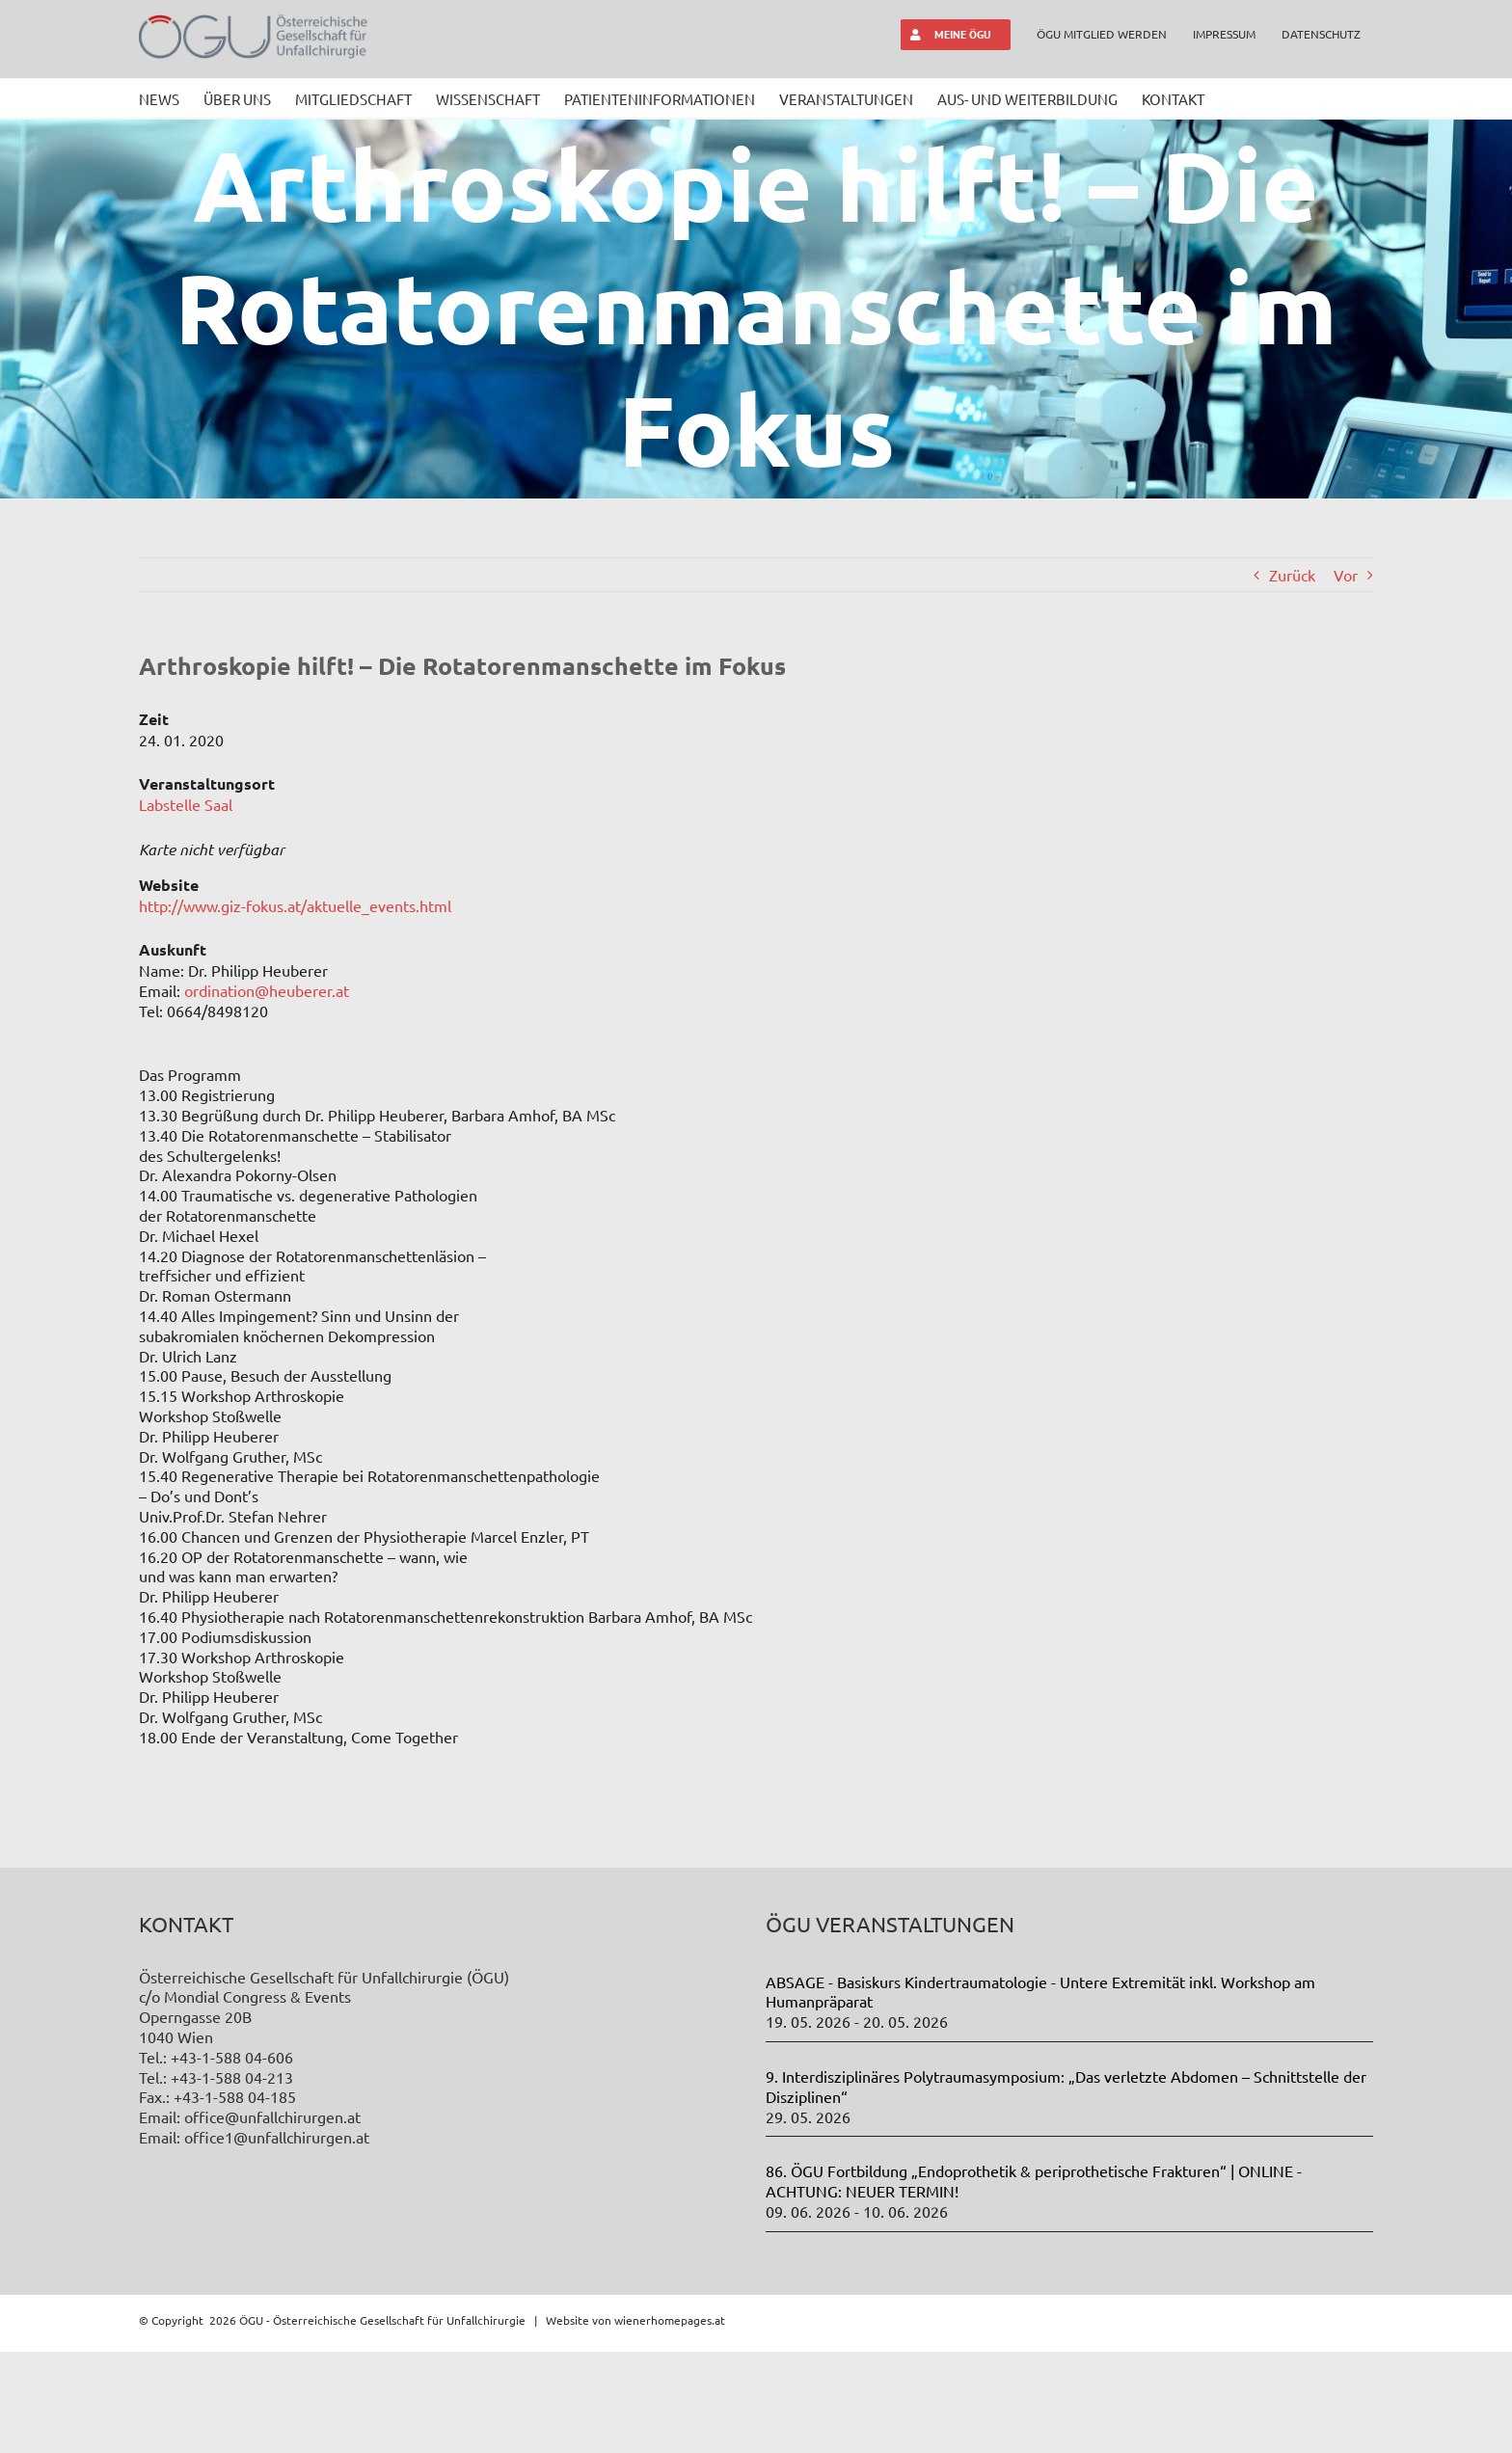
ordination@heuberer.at (266, 990)
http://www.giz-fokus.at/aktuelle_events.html (295, 905)
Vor (1346, 574)
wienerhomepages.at (669, 2420)
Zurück (1292, 574)
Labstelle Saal (185, 804)
